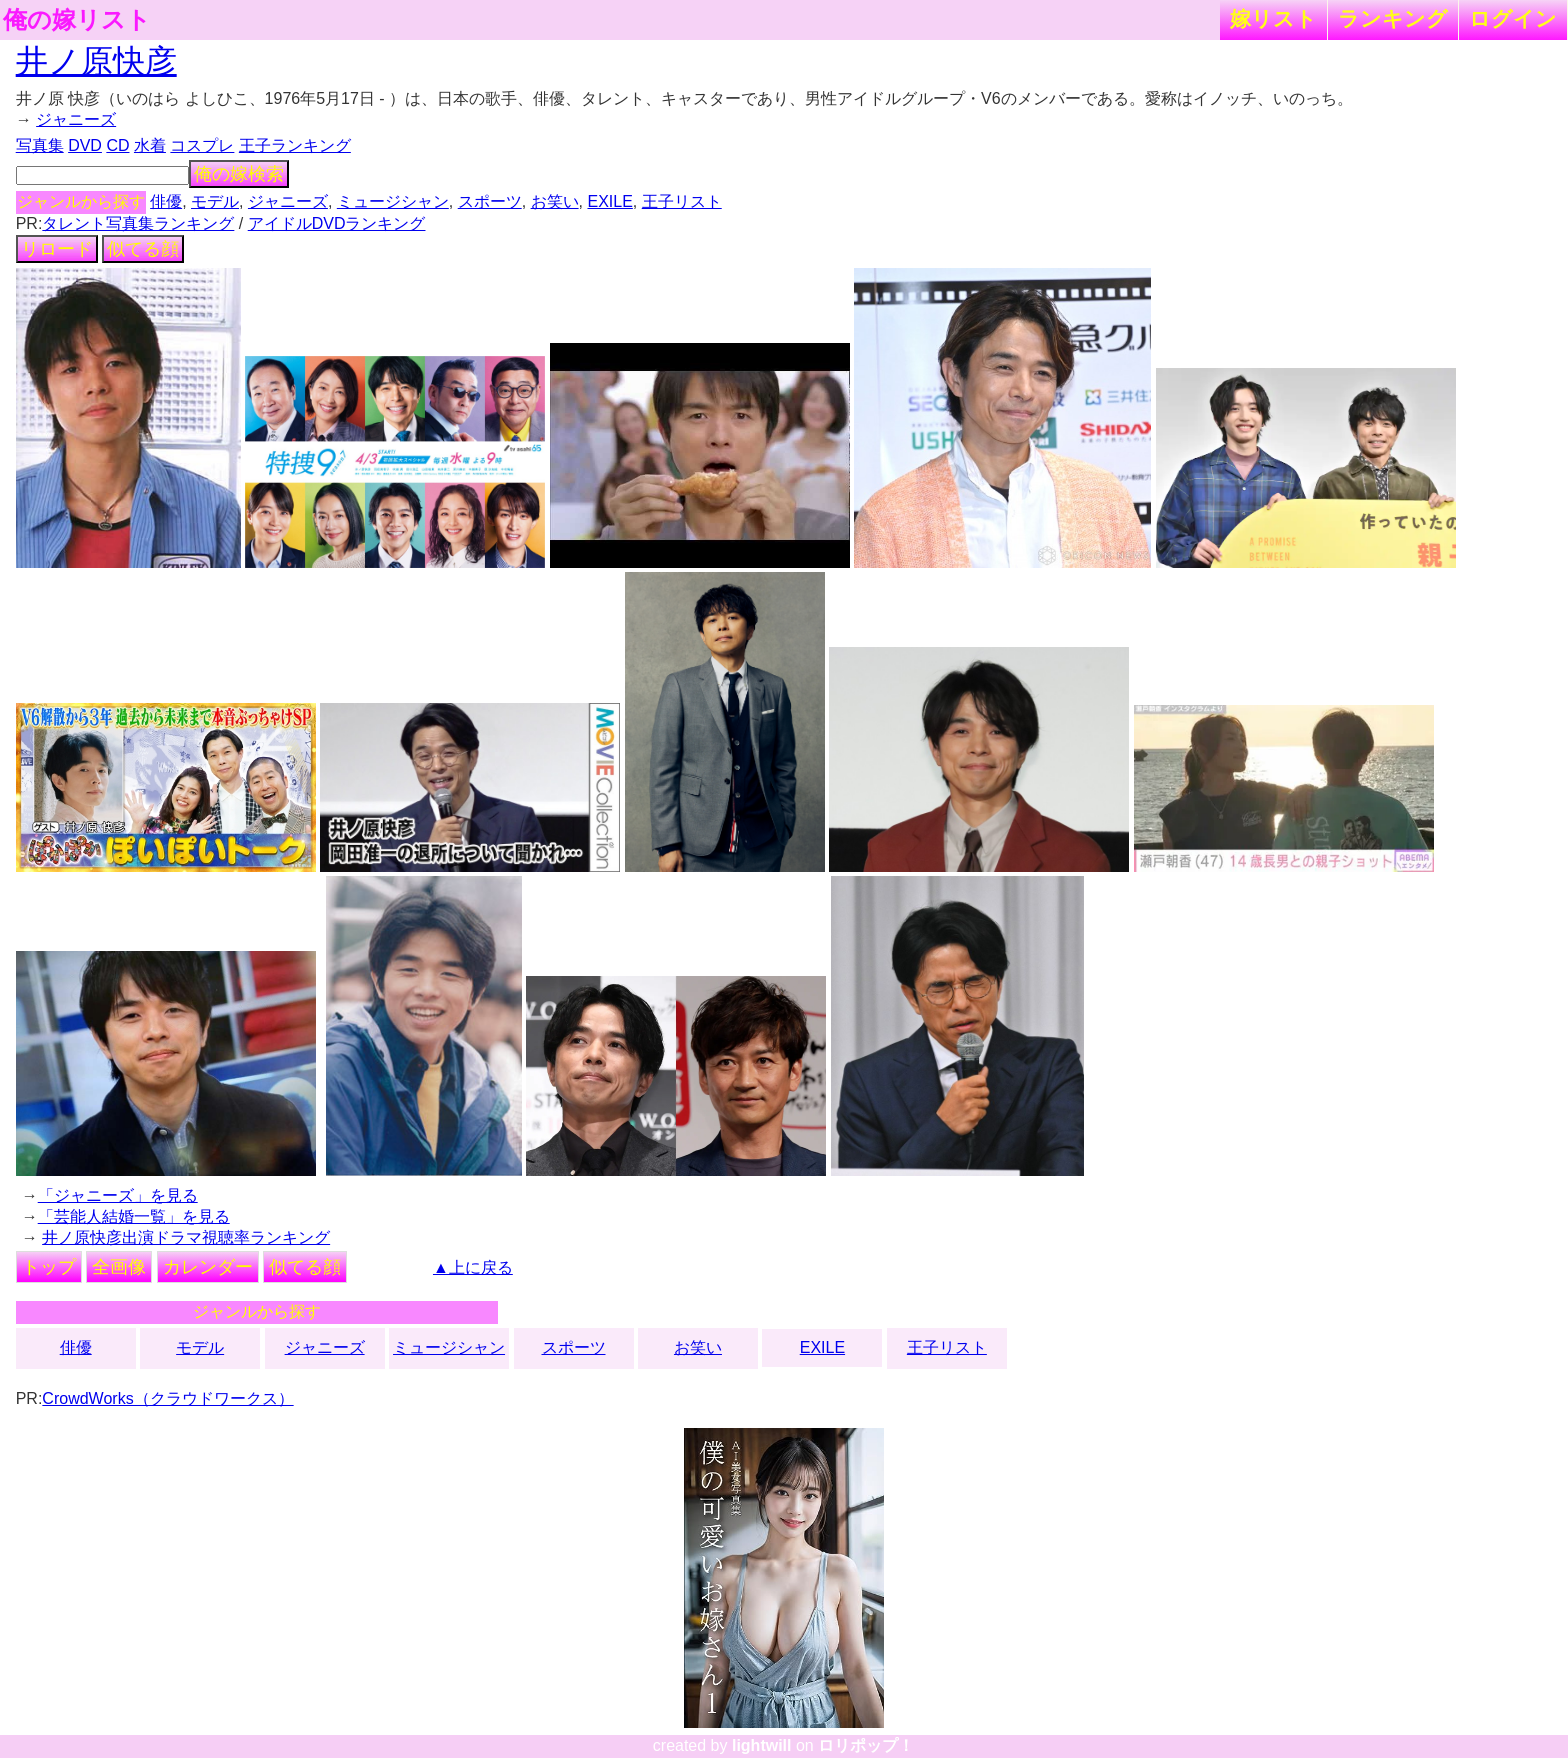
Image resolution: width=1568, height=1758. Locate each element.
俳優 (166, 201)
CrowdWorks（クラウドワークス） (167, 1398)
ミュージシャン (393, 201)
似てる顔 (143, 249)
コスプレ (202, 145)
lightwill (762, 1745)
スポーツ (490, 201)
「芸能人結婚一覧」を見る (134, 1216)
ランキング (1393, 18)
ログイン (1513, 18)
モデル (215, 201)
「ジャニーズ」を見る (118, 1195)
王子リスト (682, 201)
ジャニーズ (76, 119)
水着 (150, 145)
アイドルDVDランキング (337, 223)
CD (117, 145)
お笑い (555, 201)
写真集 (40, 145)
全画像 (119, 1267)
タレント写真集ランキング (138, 223)
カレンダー (208, 1267)
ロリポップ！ (866, 1745)
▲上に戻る (473, 1267)
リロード (57, 249)
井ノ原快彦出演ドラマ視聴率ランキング (186, 1237)
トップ (49, 1267)
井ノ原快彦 (96, 61)
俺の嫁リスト (77, 20)
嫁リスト (1273, 18)
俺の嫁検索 (239, 174)
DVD (85, 145)
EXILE (609, 201)
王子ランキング (295, 145)
